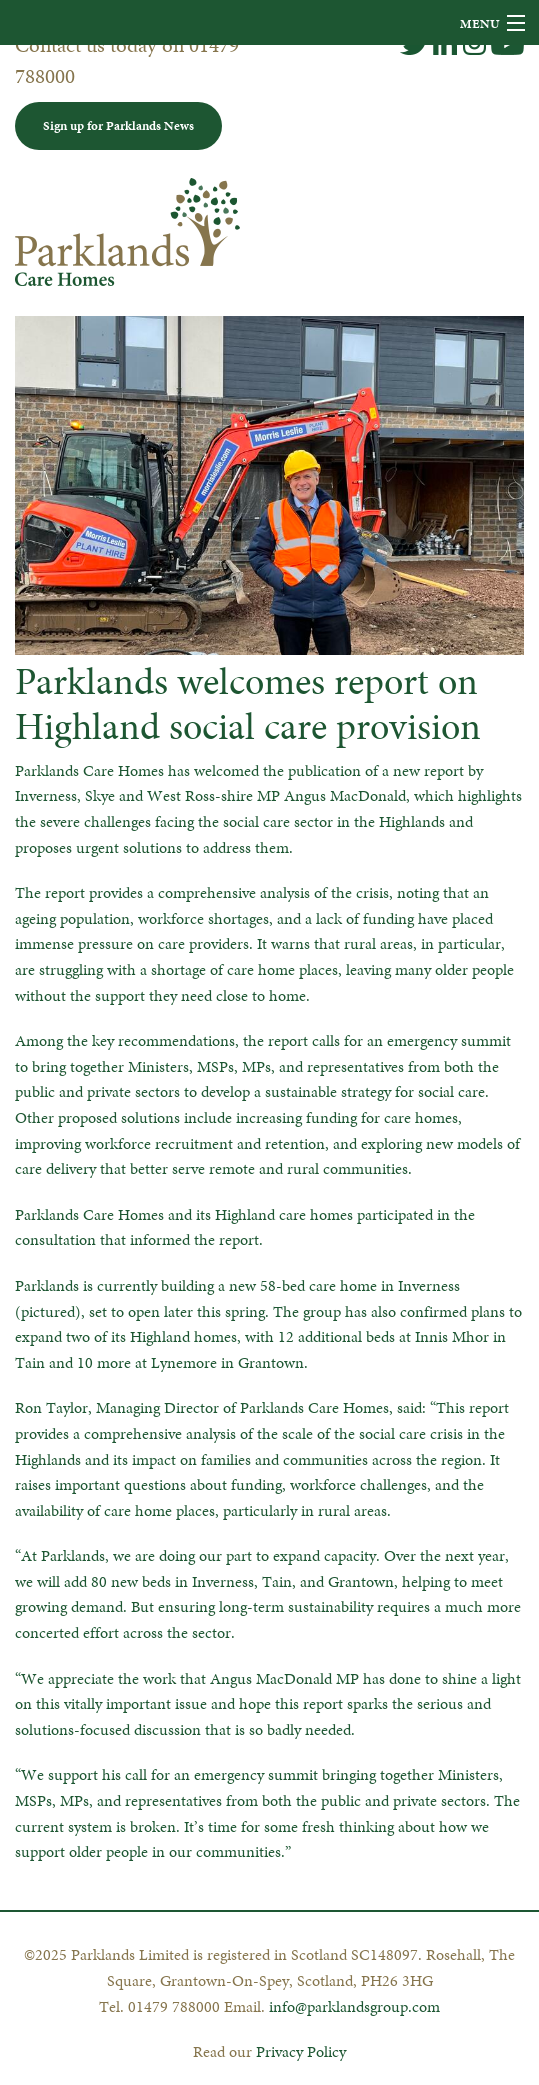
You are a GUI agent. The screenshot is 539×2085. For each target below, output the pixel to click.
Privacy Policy (301, 2051)
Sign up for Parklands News (118, 125)
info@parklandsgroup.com (354, 2006)
